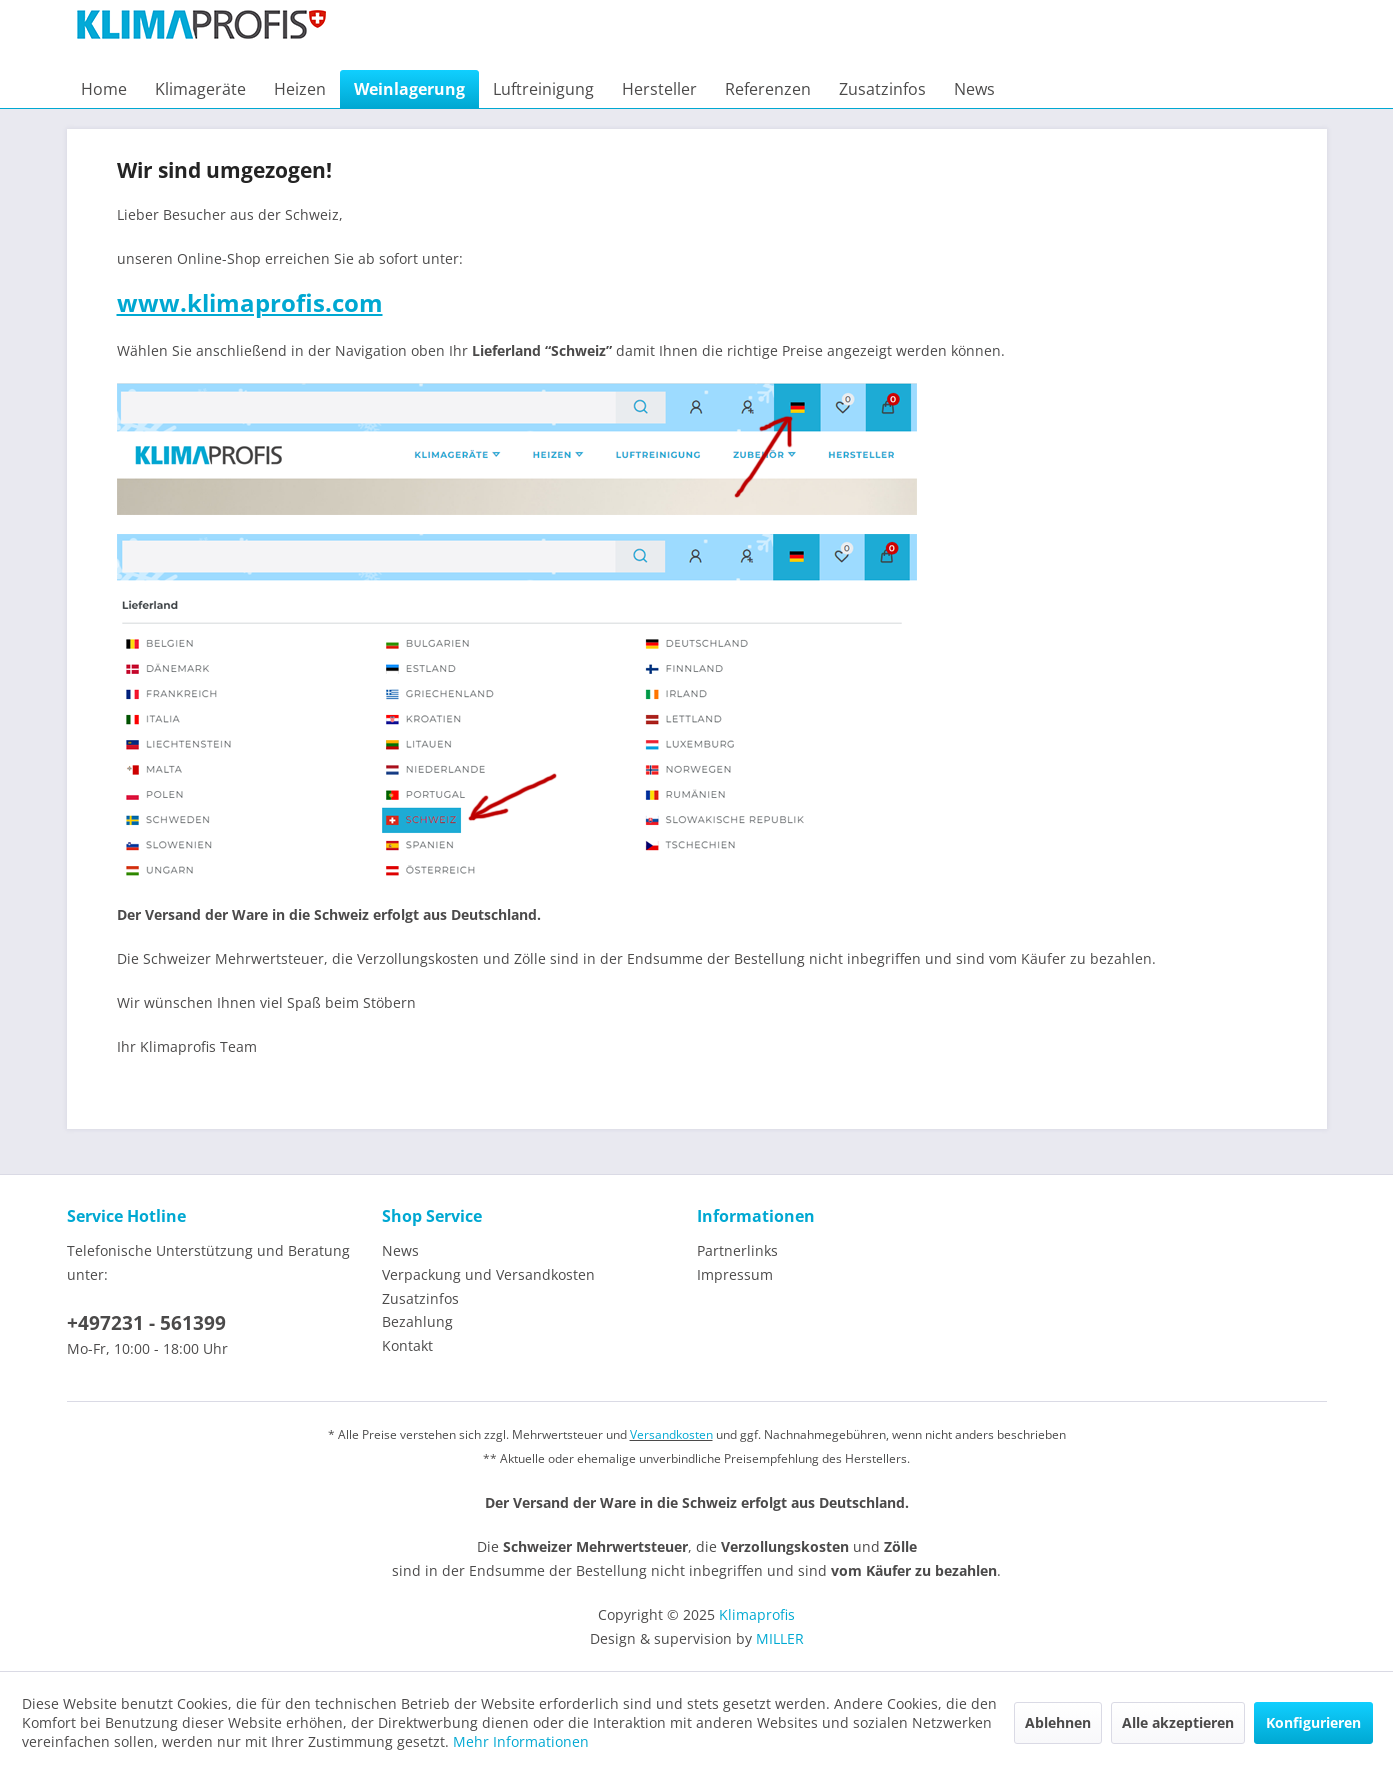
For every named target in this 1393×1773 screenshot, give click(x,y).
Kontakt (407, 1345)
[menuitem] (104, 89)
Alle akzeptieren (1178, 1722)
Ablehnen (1058, 1722)
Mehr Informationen (521, 1741)
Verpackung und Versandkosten (488, 1274)
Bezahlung (417, 1321)
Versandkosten (671, 1434)
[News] (974, 89)
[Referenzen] (768, 89)
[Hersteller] (659, 89)
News (400, 1250)
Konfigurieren (1313, 1722)
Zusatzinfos (420, 1298)
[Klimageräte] (200, 89)
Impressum (735, 1274)
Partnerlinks (737, 1250)
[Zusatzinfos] (882, 89)
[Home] (104, 89)
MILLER (780, 1638)
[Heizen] (300, 89)
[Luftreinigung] (543, 89)
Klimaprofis (757, 1614)
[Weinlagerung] (409, 89)
